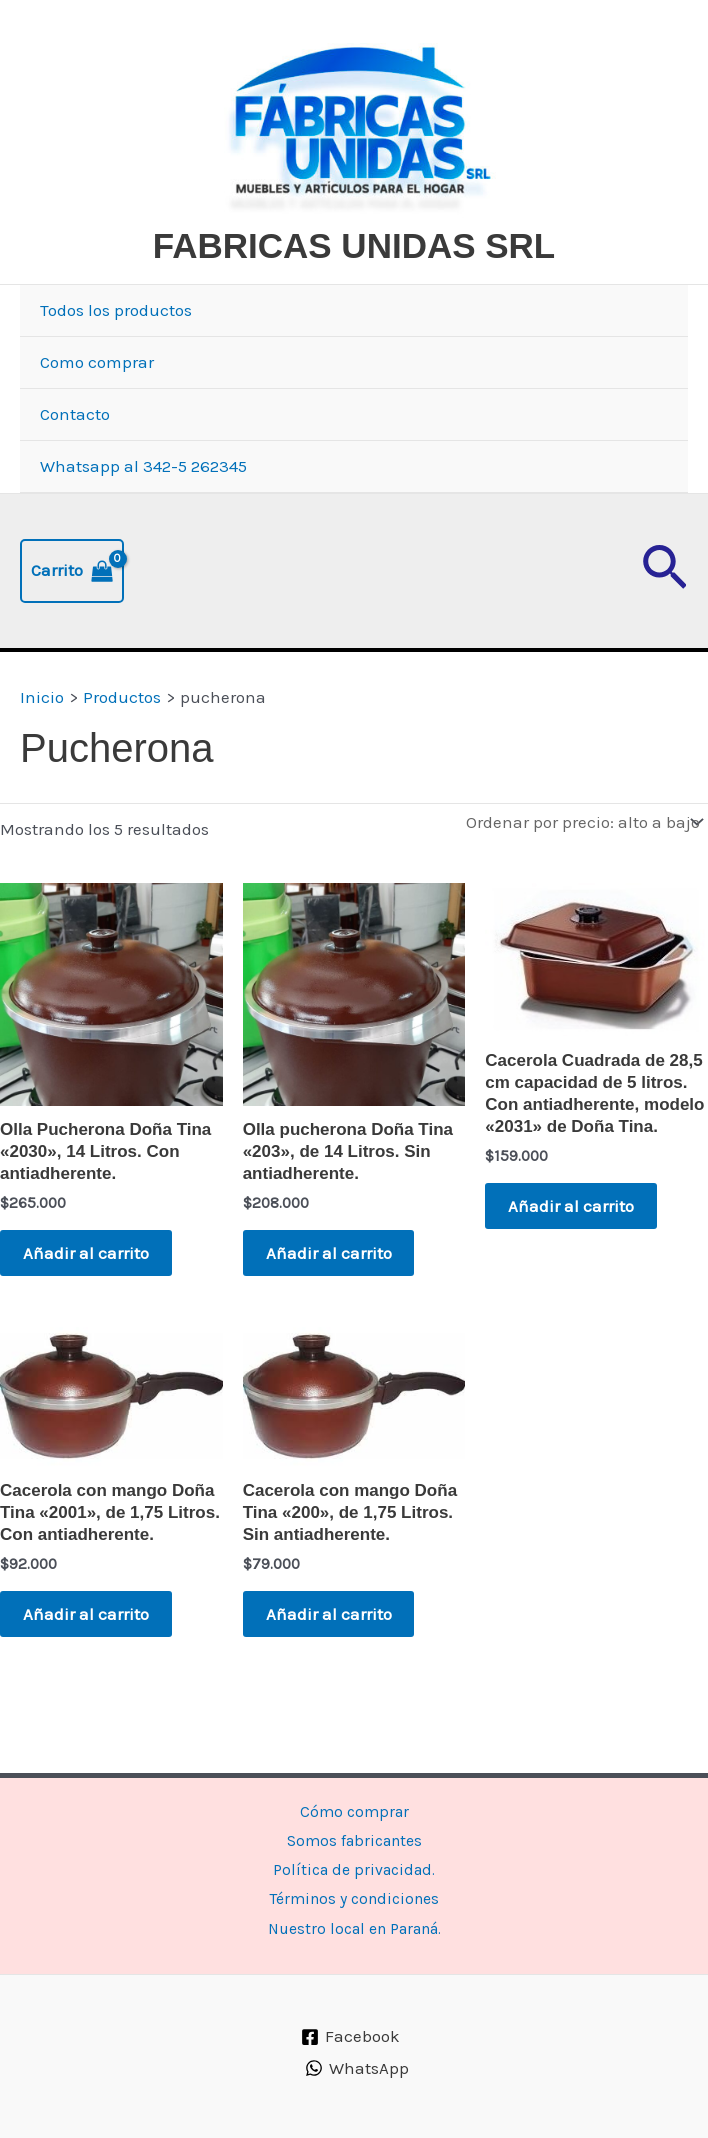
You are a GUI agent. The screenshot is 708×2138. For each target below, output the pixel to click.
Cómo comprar (354, 1801)
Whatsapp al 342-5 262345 (143, 515)
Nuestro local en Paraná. (354, 1928)
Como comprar (97, 411)
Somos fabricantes (354, 1833)
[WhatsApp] (357, 2069)
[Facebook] (351, 2037)
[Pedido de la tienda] (582, 870)
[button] (664, 620)
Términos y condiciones (354, 1896)
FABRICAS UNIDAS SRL (309, 294)
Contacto (75, 463)
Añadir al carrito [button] (91, 1304)
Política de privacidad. (354, 1864)
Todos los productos (116, 359)
